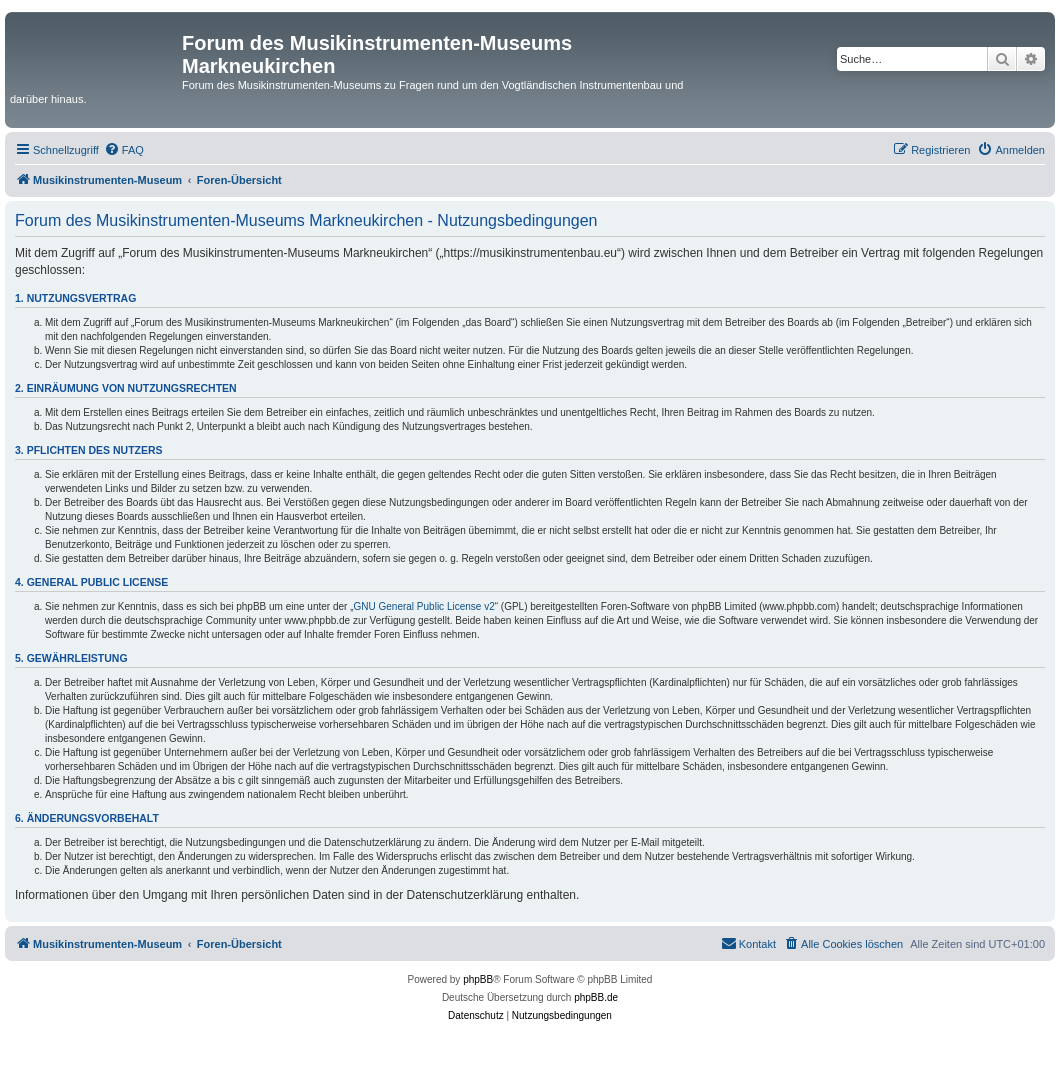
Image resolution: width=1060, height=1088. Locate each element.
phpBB (478, 979)
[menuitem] (124, 150)
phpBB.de (596, 997)
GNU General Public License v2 (424, 606)
